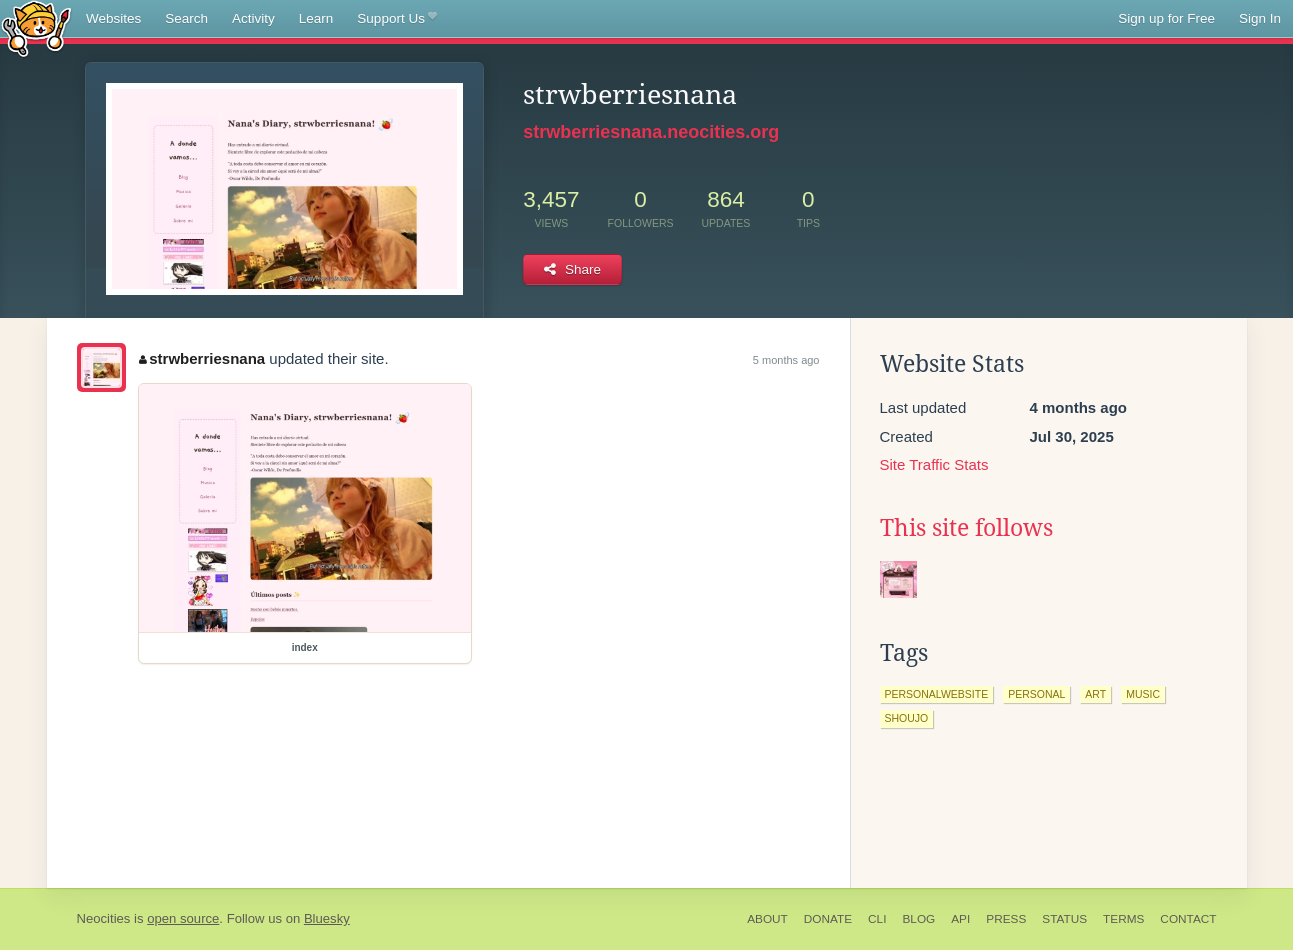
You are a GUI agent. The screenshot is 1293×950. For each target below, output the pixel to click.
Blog (918, 919)
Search (186, 18)
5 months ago (786, 360)
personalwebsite (937, 694)
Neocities (104, 918)
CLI (877, 919)
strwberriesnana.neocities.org (651, 132)
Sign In (1260, 18)
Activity (253, 18)
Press (1006, 919)
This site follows (966, 528)
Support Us (396, 19)
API (960, 919)
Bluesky (327, 918)
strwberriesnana (202, 358)
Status (1064, 919)
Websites (113, 18)
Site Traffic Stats (934, 464)
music (1143, 694)
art (1095, 694)
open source (183, 918)
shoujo (907, 718)
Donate (828, 919)
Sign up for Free (1166, 18)
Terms (1123, 919)
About (767, 919)
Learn (316, 18)
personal (1036, 694)
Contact (1188, 919)
